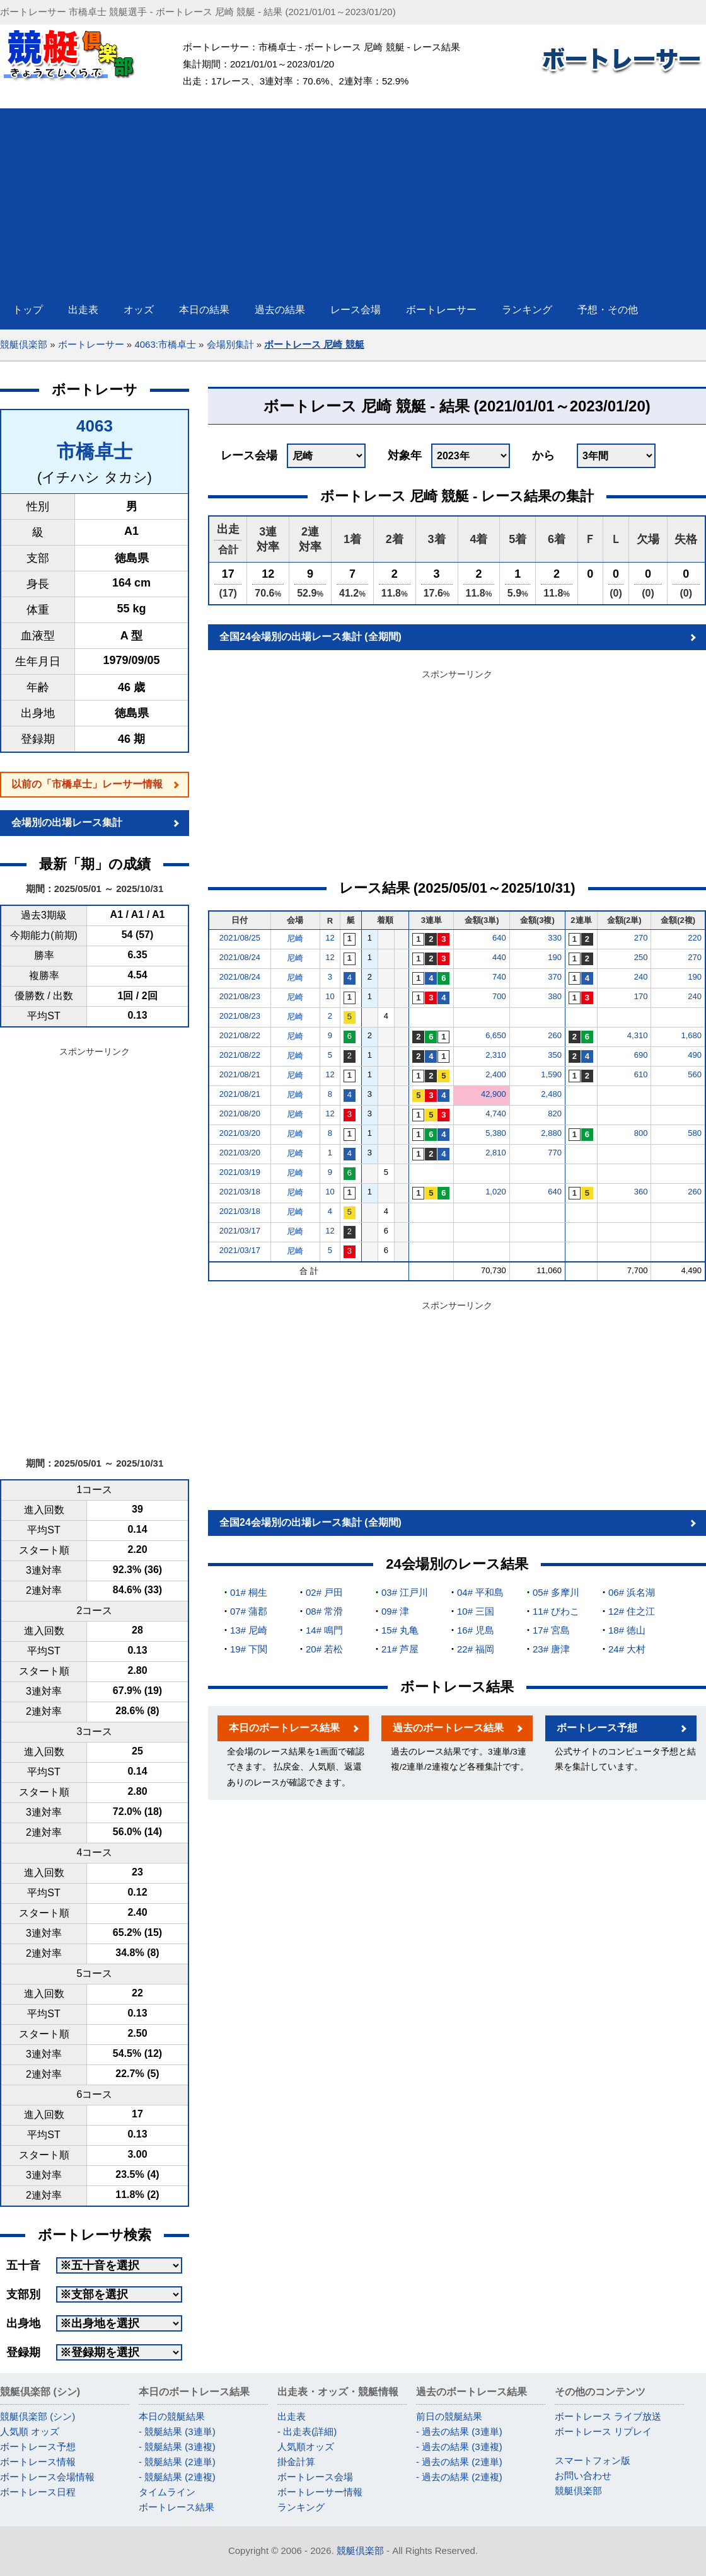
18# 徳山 (626, 1630)
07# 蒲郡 (248, 1611)
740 (499, 977)
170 (641, 996)
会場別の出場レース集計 (66, 822)
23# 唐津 (551, 1649)
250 (641, 957)
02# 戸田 (324, 1592)
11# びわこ (556, 1611)
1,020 (495, 1191)
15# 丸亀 (400, 1630)
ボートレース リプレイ (603, 2431)
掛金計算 (296, 2461)
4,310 (637, 1035)
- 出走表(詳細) (307, 2431)
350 (555, 1055)
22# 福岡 (475, 1649)
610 (641, 1074)
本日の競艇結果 (172, 2416)
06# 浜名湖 (631, 1592)
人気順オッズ (305, 2446)
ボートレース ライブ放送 (608, 2416)
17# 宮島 (551, 1630)
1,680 (691, 1035)
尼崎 (295, 938)
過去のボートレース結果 (448, 1727)
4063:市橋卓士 (165, 344)
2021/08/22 (239, 1035)
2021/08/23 (239, 996)
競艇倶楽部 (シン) (37, 2416)
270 (641, 937)
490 (695, 1055)
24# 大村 (626, 1649)
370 (555, 977)
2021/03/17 (239, 1230)
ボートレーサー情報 (319, 2492)
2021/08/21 (239, 1074)
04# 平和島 (480, 1592)
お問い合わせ (583, 2475)
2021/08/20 (239, 1113)
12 (329, 937)
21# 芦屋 (400, 1649)
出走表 (291, 2416)
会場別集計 (230, 344)
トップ (28, 309)
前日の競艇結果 (449, 2416)
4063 (94, 425)
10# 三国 (475, 1611)
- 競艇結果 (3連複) (177, 2446)
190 (555, 957)
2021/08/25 (239, 937)
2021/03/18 (239, 1191)
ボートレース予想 (597, 1727)
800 (641, 1133)
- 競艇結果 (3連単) (177, 2431)
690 (641, 1055)
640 (499, 937)
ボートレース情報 (38, 2461)
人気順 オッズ (29, 2431)
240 (641, 977)
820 (555, 1113)
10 (329, 996)
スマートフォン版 (592, 2460)
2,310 (495, 1055)
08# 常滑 (324, 1611)
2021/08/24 (239, 957)
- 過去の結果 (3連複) (459, 2446)
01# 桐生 (248, 1592)
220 (695, 937)
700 (499, 996)
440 (499, 957)
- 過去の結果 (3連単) (459, 2431)
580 (695, 1133)
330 (555, 937)
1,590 (551, 1074)
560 (695, 1074)
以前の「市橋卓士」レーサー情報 (87, 784)
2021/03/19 (239, 1172)
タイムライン (167, 2492)
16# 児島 (475, 1630)
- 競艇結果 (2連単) (177, 2461)
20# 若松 (324, 1649)
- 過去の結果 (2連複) (459, 2476)
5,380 (495, 1133)
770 (555, 1152)
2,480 (551, 1094)
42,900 (493, 1094)
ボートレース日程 (38, 2492)
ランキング (301, 2507)
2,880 (551, 1133)
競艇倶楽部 (23, 344)
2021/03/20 (239, 1133)
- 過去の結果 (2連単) (459, 2461)
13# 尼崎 (248, 1630)
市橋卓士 (94, 451)
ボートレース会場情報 (47, 2476)
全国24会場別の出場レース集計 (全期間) (310, 636)
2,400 (495, 1074)
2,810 (495, 1152)
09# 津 (395, 1611)
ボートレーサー (91, 344)
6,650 (495, 1035)
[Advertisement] (353, 196)
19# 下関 (248, 1649)
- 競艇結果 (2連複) (177, 2476)
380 (555, 996)
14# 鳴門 (324, 1630)
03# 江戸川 (404, 1592)
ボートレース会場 (315, 2476)
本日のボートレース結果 (284, 1727)
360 (641, 1191)
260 (555, 1035)
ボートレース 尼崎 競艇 (314, 344)
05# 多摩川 (556, 1592)
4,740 (495, 1113)
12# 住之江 (631, 1611)
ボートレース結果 (176, 2507)
